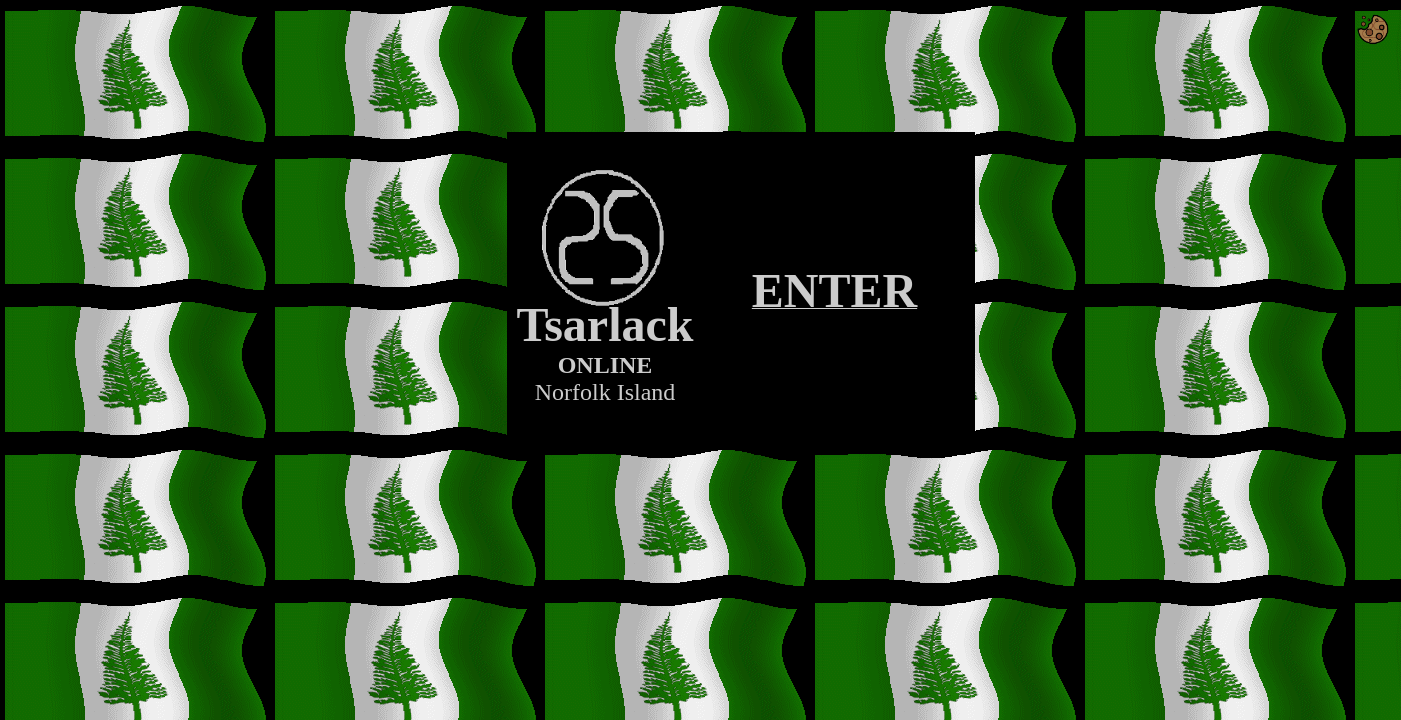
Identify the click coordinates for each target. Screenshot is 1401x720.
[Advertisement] (741, 478)
